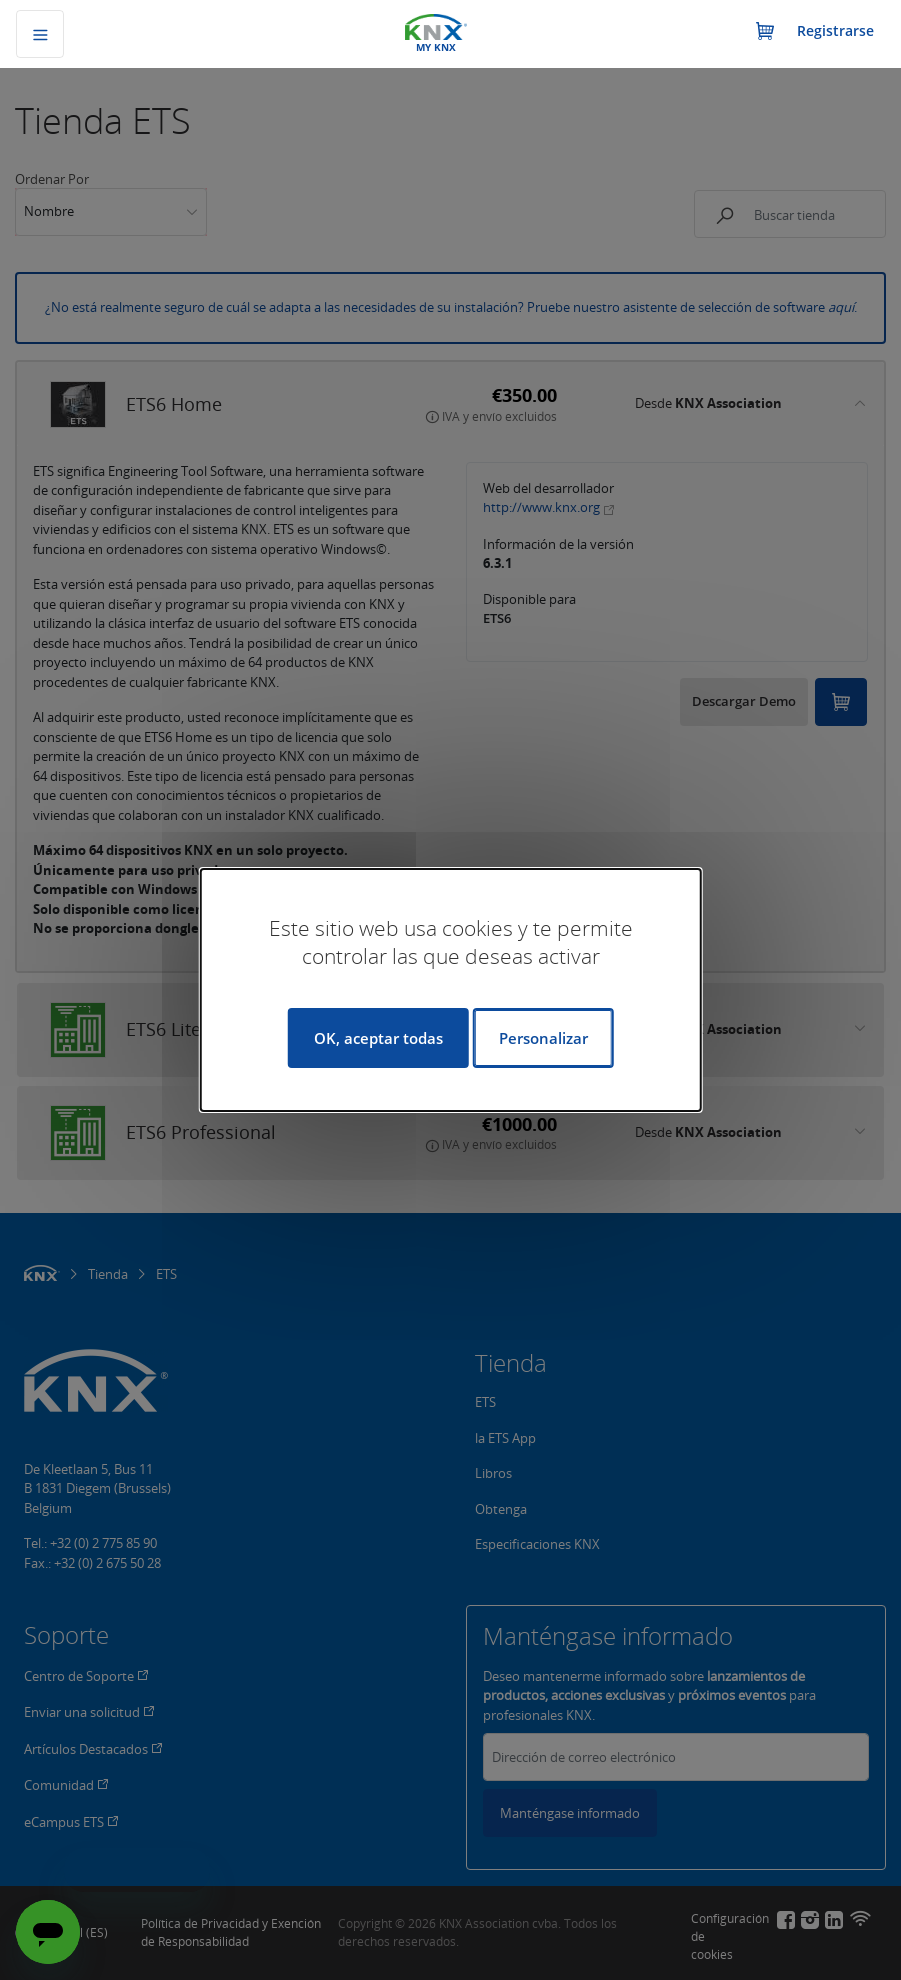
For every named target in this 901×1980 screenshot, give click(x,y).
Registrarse (835, 30)
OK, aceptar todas (378, 1038)
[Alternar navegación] (40, 34)
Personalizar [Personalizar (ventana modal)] (543, 1038)
